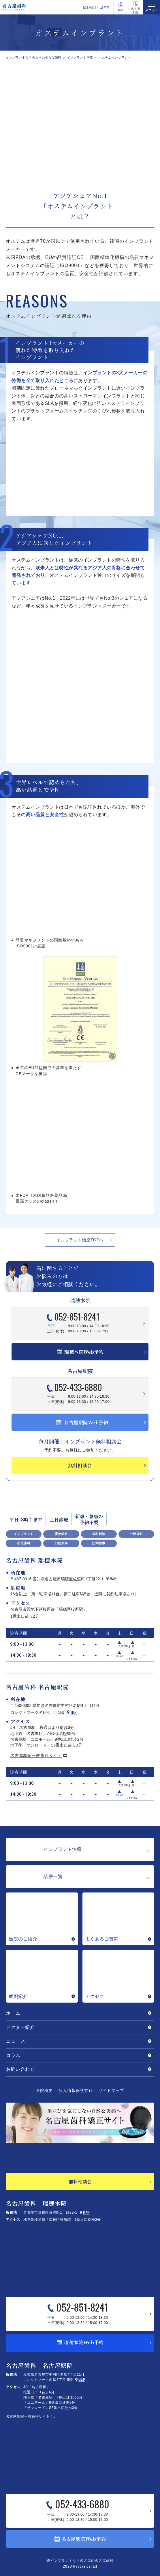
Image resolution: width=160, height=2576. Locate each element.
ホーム (13, 2013)
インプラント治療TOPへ (80, 1240)
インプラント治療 (80, 57)
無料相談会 (80, 2182)
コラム (13, 2055)
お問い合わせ (20, 2069)
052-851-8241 (81, 1317)
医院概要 (44, 2090)
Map (113, 1578)
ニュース (15, 2041)
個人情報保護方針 (76, 2090)
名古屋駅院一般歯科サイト (36, 1755)
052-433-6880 (82, 1388)
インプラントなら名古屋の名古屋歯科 (33, 57)
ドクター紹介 (20, 2027)
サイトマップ (111, 2090)
